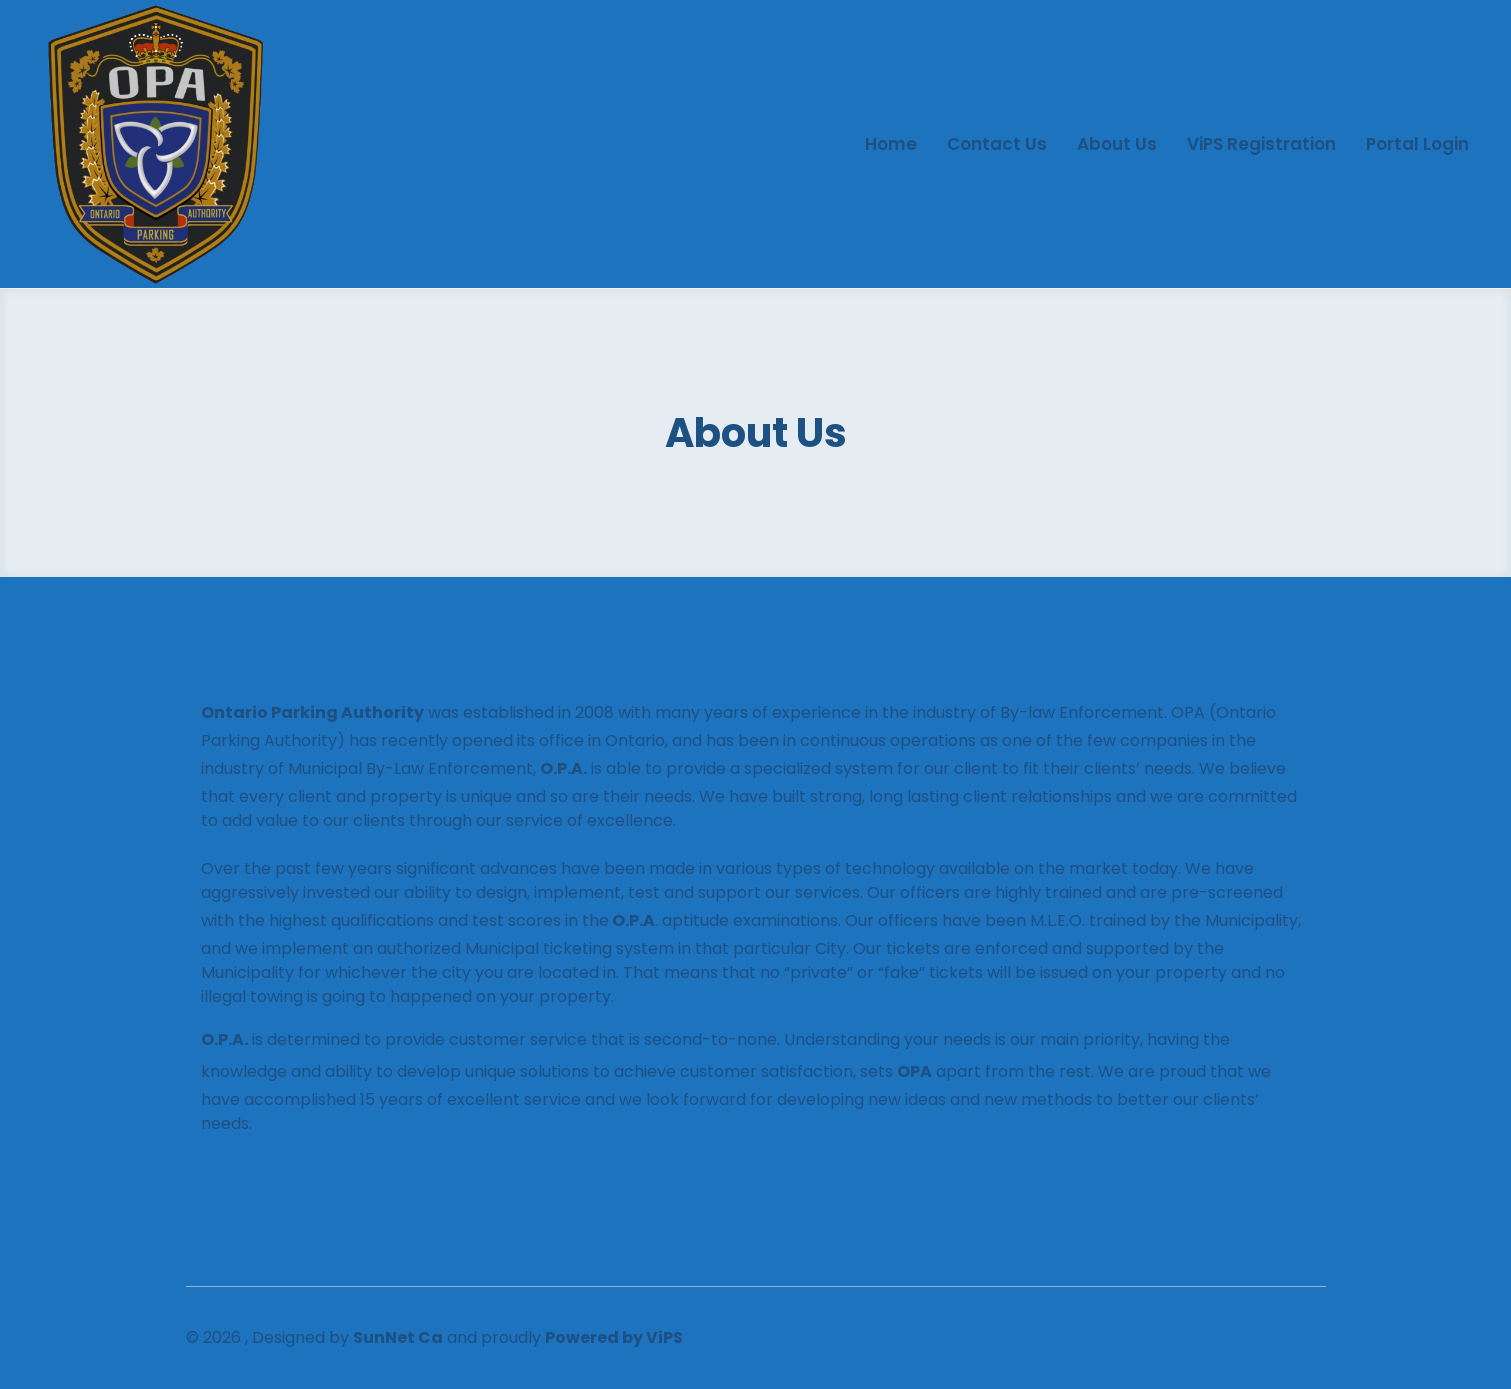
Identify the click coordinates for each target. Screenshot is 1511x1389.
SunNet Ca (398, 1337)
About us (1117, 144)
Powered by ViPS (614, 1337)
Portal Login (1417, 144)
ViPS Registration (1261, 144)
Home (891, 144)
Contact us (997, 144)
